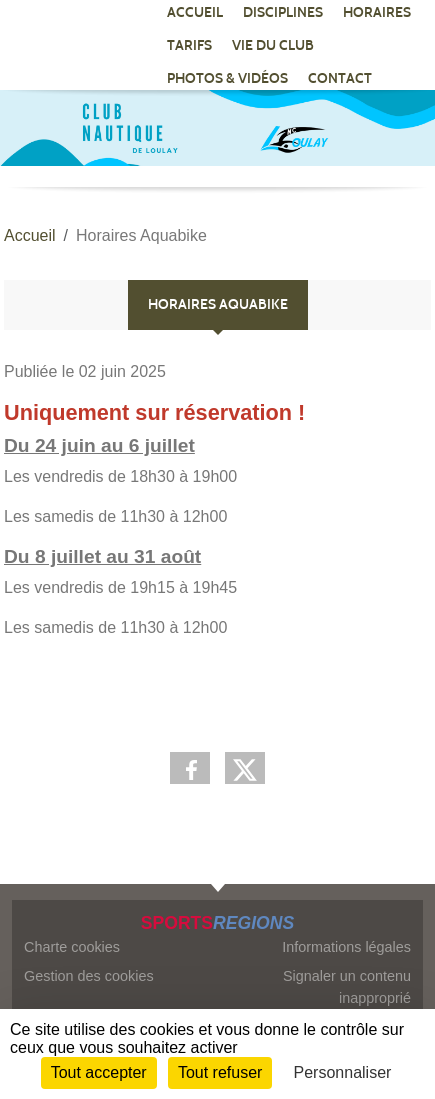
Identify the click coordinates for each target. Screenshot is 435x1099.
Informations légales (346, 947)
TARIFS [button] (189, 45)
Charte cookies (72, 947)
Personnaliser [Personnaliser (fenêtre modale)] (343, 1072)
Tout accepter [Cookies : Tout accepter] (99, 1072)
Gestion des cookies (89, 976)
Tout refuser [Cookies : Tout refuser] (220, 1072)
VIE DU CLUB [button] (273, 45)
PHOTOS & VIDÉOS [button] (227, 78)
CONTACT (340, 78)
